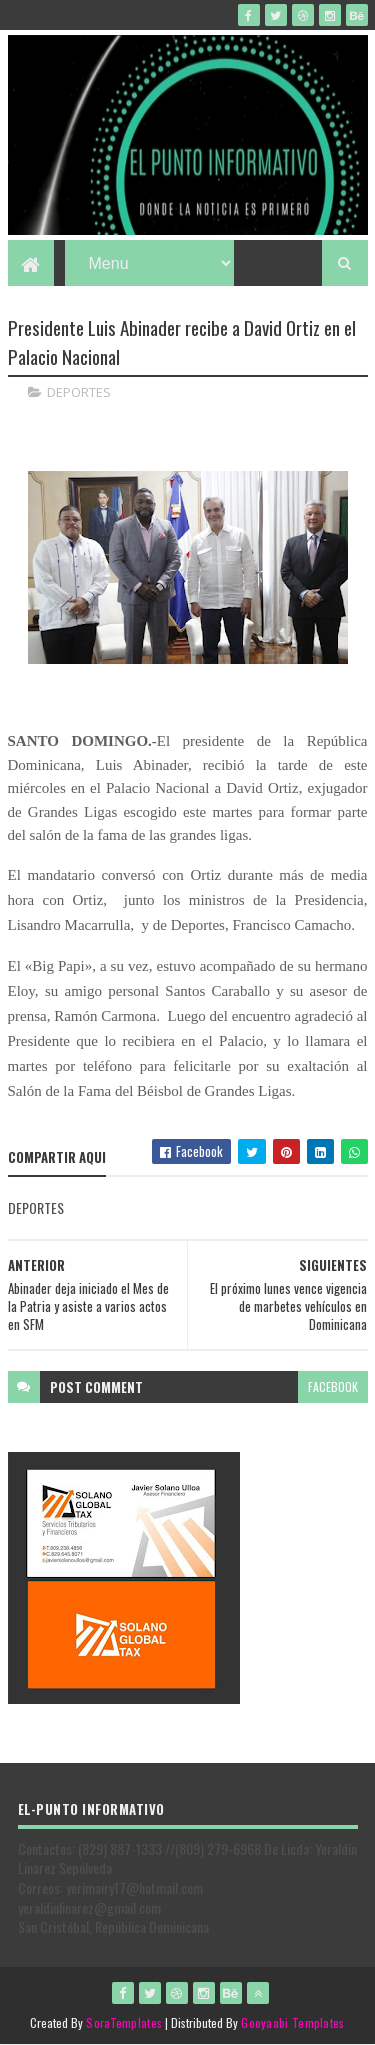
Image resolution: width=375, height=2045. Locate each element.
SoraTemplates (124, 2022)
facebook (333, 1386)
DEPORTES (79, 392)
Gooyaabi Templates (292, 2022)
